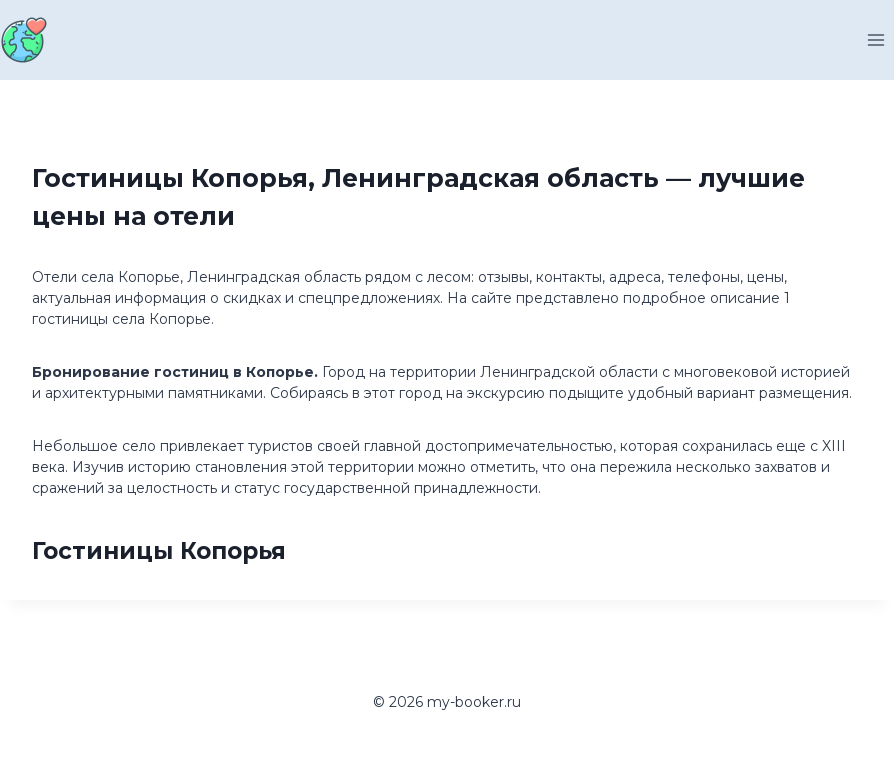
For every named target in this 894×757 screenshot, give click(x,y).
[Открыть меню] (875, 39)
